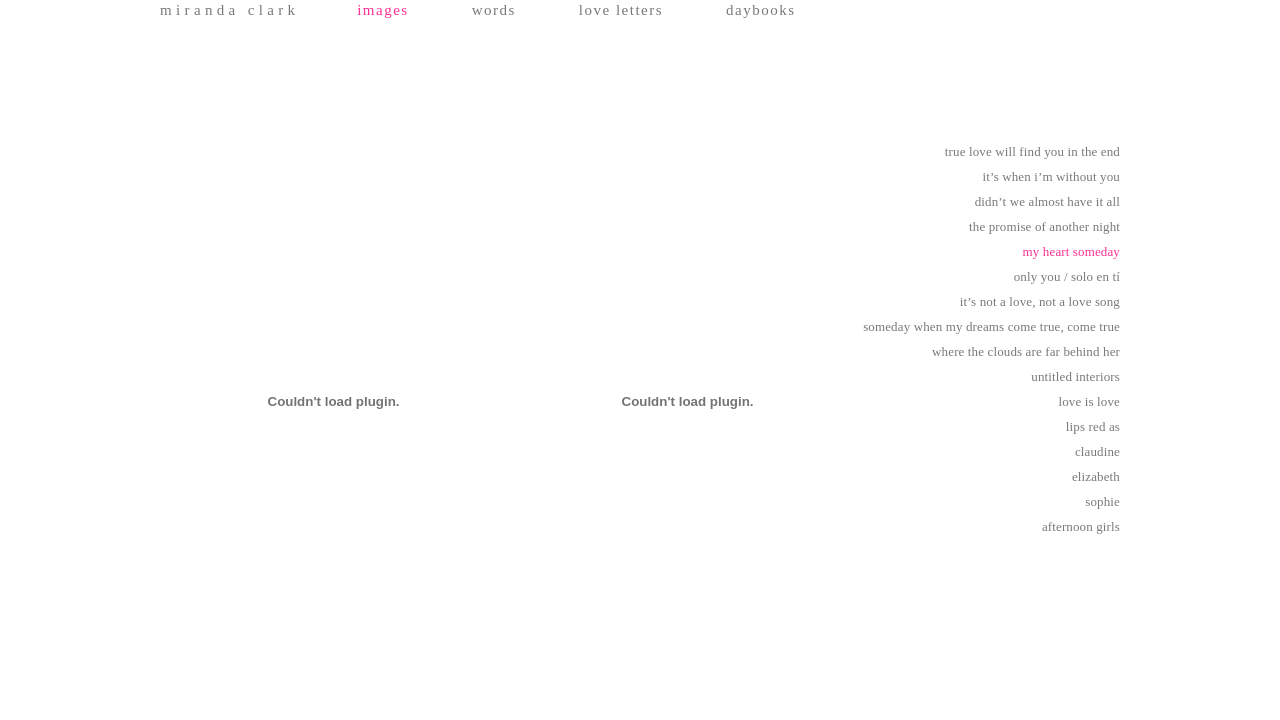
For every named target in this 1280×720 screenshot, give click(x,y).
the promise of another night (1044, 226)
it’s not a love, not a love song (1040, 301)
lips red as (1093, 426)
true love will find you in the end (1032, 151)
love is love (1090, 401)
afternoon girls (1081, 526)
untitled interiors (1075, 376)
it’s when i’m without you (1051, 176)
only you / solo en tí (1067, 276)
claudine (1097, 451)
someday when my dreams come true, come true (991, 326)
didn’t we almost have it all (1047, 201)
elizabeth (1096, 476)
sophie (1102, 501)
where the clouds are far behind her (1026, 351)
